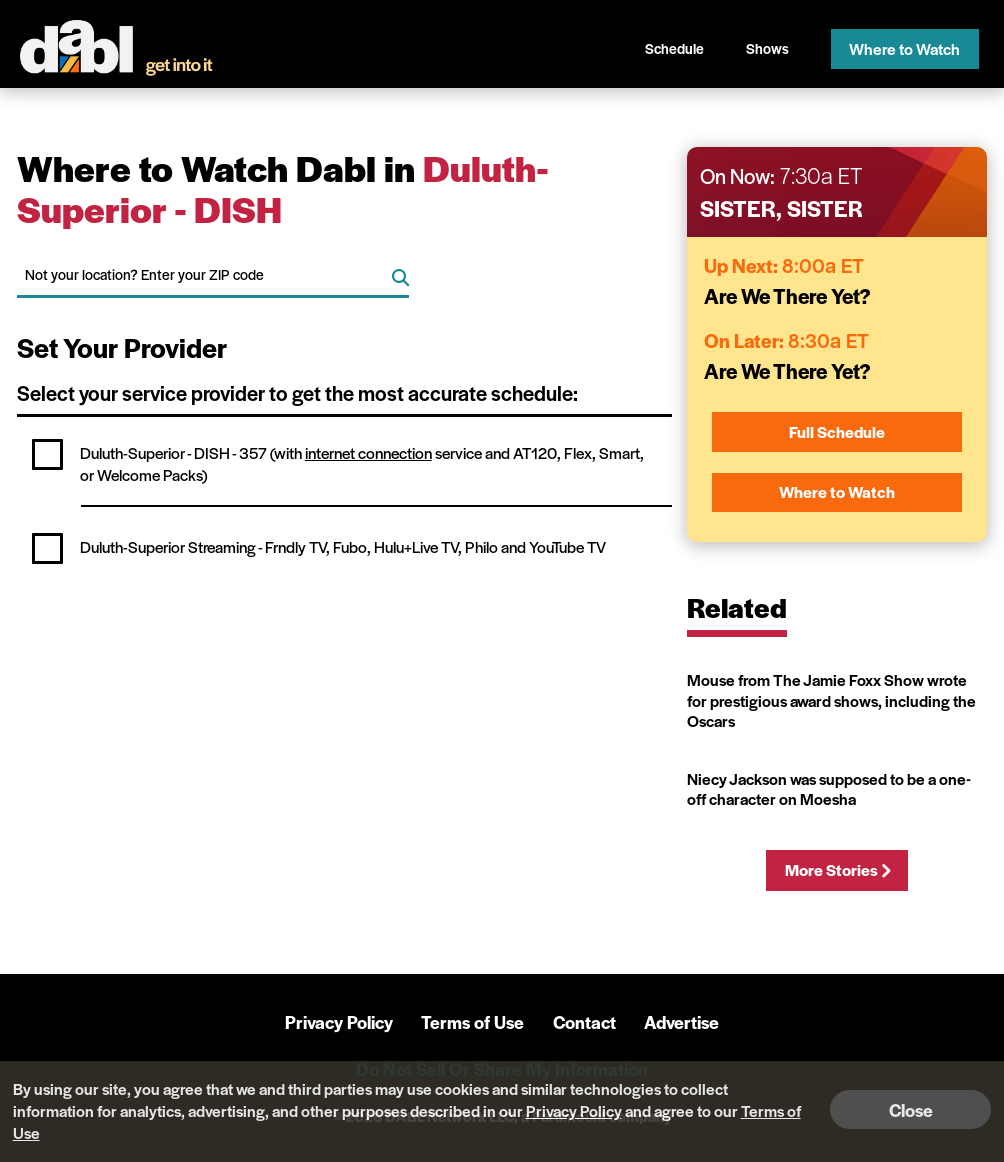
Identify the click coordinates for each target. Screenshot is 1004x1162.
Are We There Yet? (787, 295)
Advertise (681, 1021)
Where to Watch (904, 48)
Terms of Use (472, 1021)
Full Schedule (837, 431)
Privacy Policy (339, 1021)
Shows (767, 48)
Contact (584, 1021)
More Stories (837, 869)
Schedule (674, 48)
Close (911, 1109)
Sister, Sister (781, 208)
